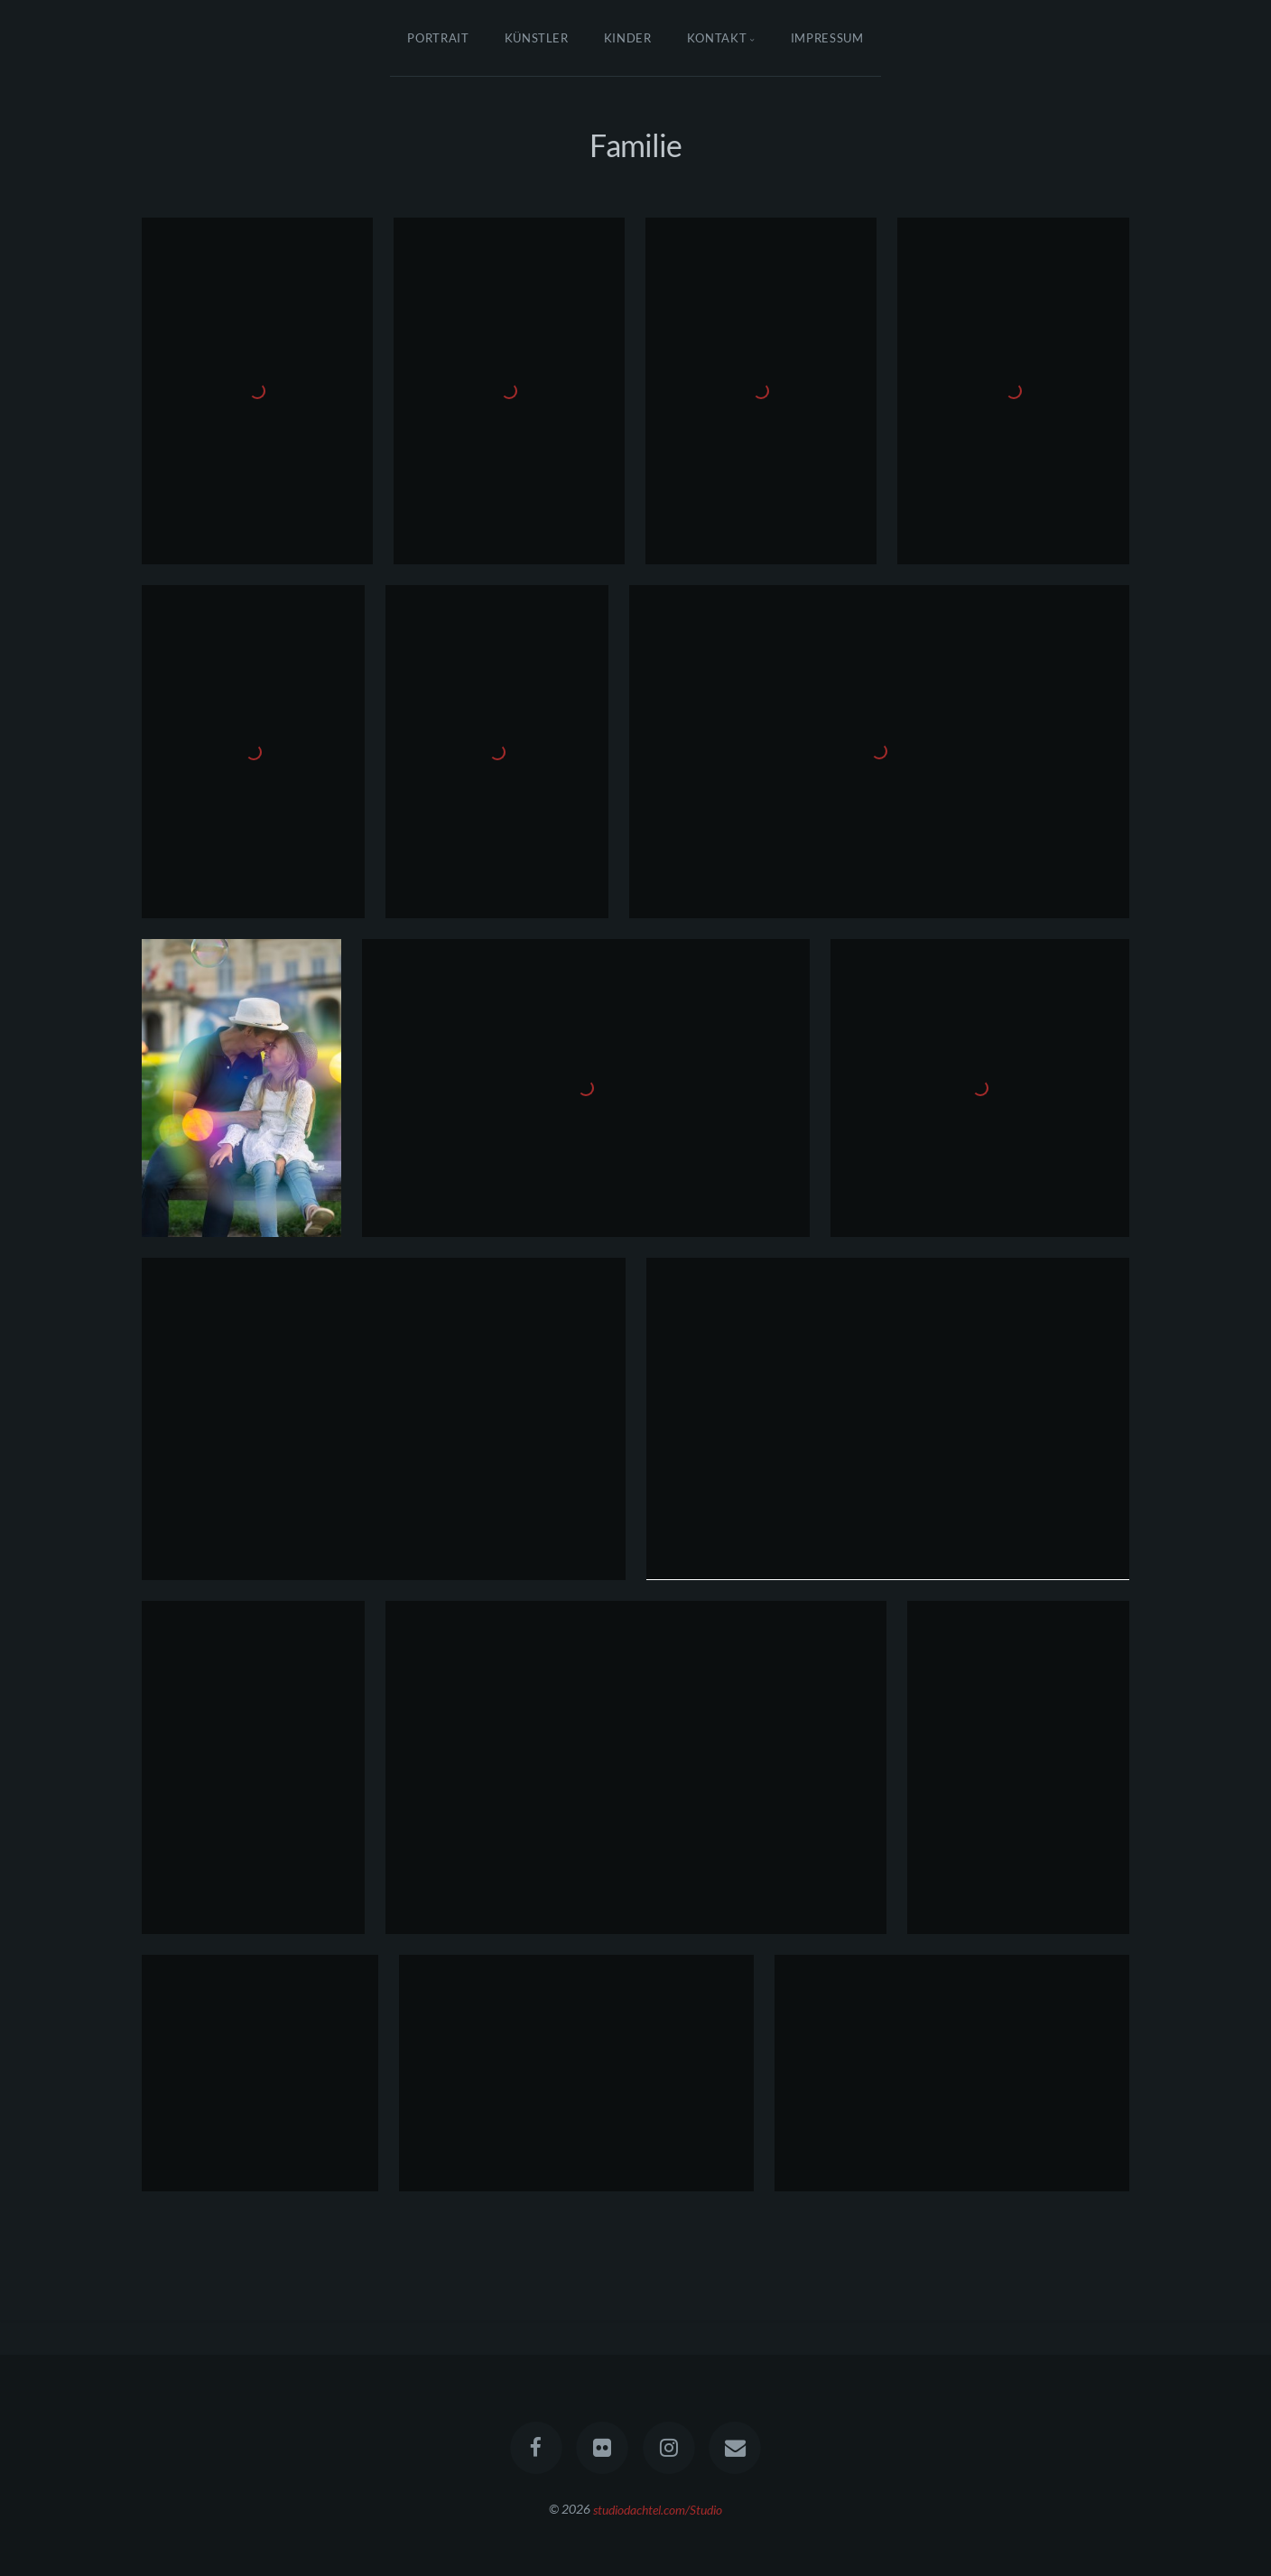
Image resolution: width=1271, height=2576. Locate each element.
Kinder (628, 38)
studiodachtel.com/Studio (657, 2508)
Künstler (537, 38)
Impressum (827, 38)
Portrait (438, 38)
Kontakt (717, 38)
